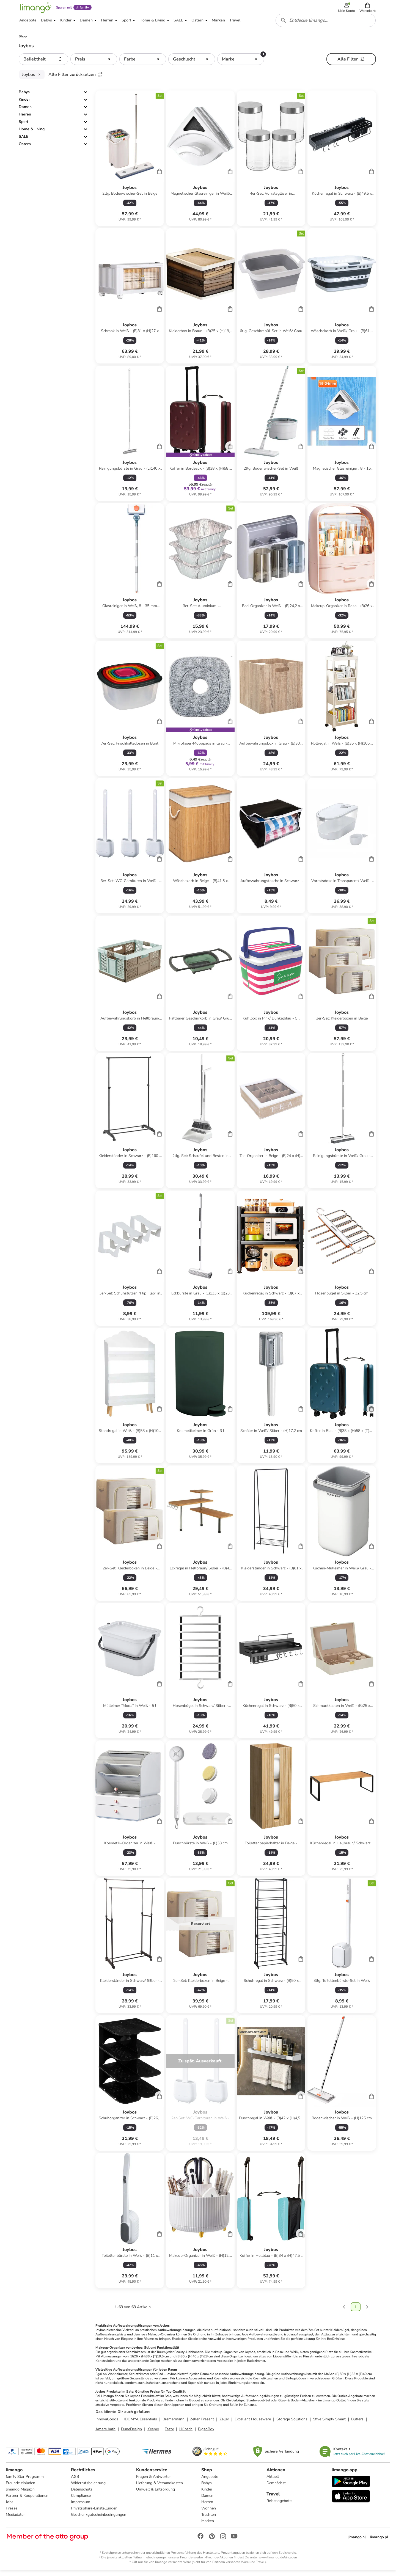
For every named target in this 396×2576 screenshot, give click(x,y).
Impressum (81, 2507)
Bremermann (174, 2423)
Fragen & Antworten (154, 2481)
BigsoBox (206, 2433)
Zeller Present (202, 2423)
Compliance (81, 2500)
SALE (23, 141)
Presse (12, 2513)
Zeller (224, 2423)
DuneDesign (131, 2433)
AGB (75, 2481)
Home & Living (32, 133)
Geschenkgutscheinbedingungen (99, 2519)
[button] (368, 8)
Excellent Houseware (253, 2423)
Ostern (25, 148)
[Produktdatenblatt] (129, 162)
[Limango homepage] (35, 8)
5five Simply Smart (329, 2423)
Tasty (169, 2433)
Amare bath (105, 2433)
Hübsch (186, 2433)
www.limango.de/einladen (277, 2562)
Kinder (24, 104)
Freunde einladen (21, 2488)
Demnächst (275, 2488)
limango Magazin (21, 2494)
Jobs (10, 2507)
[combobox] (326, 24)
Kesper (153, 2433)
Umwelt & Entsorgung (155, 2494)
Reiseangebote (278, 2506)
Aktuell (272, 2481)
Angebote (209, 2481)
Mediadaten (16, 2519)
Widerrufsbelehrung (89, 2488)
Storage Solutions (291, 2423)
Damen (25, 111)
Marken (207, 2526)
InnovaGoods (106, 2423)
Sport (23, 126)
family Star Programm (26, 2481)
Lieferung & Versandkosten (159, 2488)
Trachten (208, 2519)
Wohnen (208, 2513)
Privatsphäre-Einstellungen (95, 2513)
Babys (24, 96)
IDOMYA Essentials (140, 2423)
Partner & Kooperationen (28, 2500)
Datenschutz (82, 2494)
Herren (25, 119)
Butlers (357, 2423)
